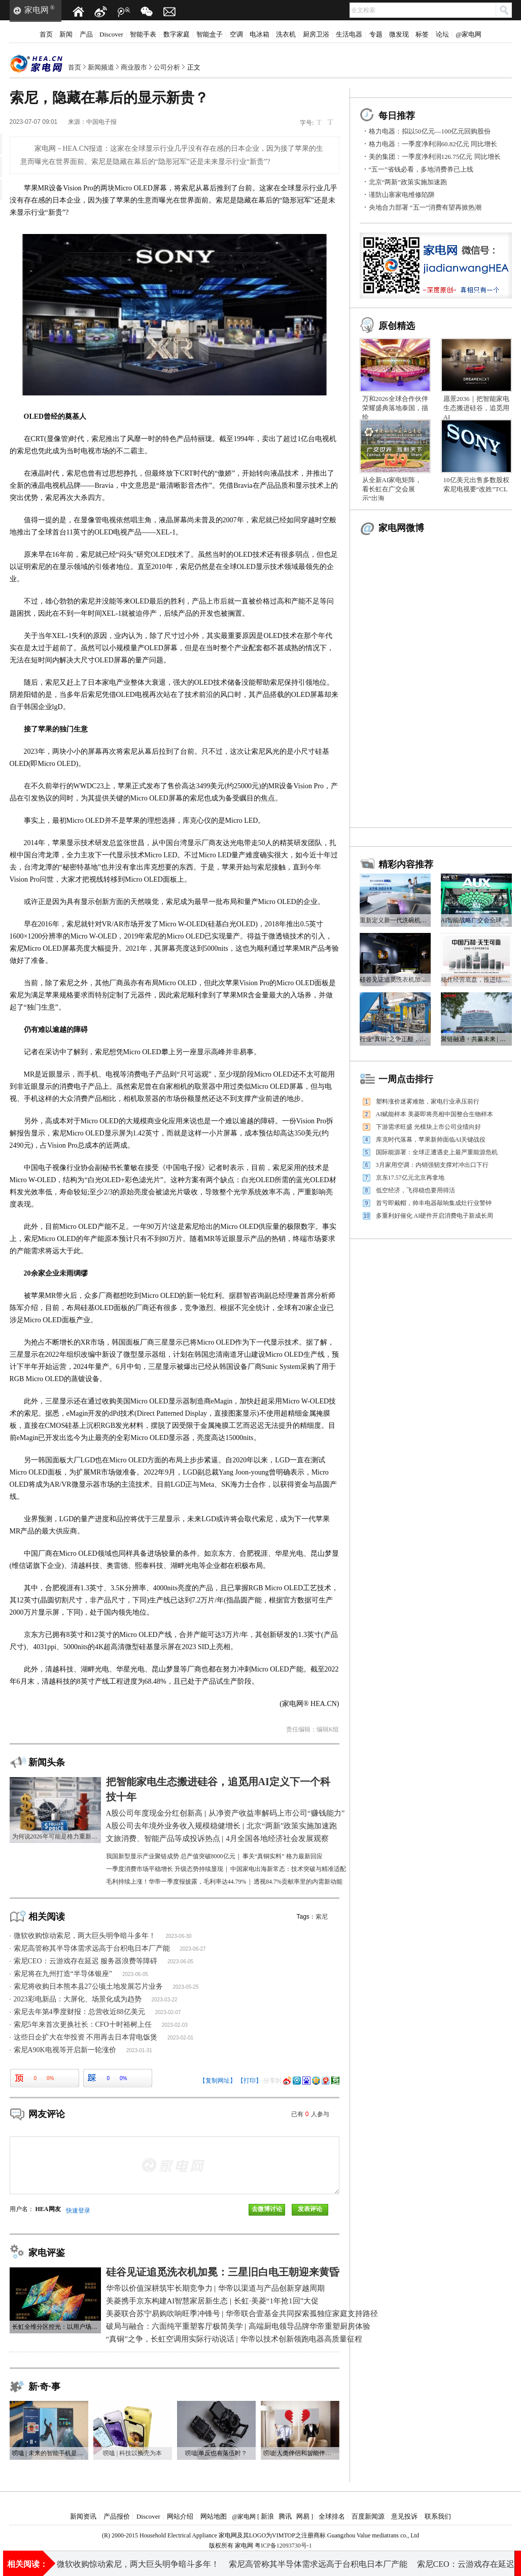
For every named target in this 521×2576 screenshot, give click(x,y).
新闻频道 (101, 67)
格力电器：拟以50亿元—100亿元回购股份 (430, 131)
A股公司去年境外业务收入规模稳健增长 (292, 2563)
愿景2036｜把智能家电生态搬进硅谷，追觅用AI (476, 408)
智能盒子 (209, 34)
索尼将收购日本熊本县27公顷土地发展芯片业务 (88, 1986)
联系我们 (438, 2516)
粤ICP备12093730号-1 (283, 2545)
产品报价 (116, 2516)
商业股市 (134, 67)
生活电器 (349, 34)
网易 (302, 2516)
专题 (376, 34)
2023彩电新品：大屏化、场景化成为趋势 (78, 1999)
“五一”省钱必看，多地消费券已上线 (421, 169)
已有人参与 (310, 2114)
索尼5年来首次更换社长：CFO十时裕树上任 (83, 2024)
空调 (236, 34)
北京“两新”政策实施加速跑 (408, 182)
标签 (422, 34)
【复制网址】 (217, 2080)
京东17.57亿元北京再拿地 (410, 1177)
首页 (46, 34)
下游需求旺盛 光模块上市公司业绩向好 (428, 1126)
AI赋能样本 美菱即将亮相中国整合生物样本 (435, 1114)
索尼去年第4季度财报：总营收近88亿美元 (79, 2012)
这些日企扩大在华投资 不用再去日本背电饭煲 (86, 2037)
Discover (111, 34)
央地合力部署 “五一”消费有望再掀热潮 (425, 207)
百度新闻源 (368, 2516)
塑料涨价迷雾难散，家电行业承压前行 (427, 1101)
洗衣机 (286, 34)
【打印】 (249, 2080)
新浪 (267, 2516)
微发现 (399, 34)
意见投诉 (404, 2516)
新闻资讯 (83, 2516)
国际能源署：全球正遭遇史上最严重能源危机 (437, 1152)
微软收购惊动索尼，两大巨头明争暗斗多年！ (85, 1935)
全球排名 (332, 2516)
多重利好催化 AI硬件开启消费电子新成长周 (435, 1215)
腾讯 (285, 2516)
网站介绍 (180, 2516)
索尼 (322, 1916)
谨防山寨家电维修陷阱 (402, 194)
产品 (86, 34)
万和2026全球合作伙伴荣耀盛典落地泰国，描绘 (395, 408)
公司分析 (167, 67)
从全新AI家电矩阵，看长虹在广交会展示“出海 (392, 489)
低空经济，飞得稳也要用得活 (415, 1190)
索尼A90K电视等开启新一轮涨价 (65, 2050)
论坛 (442, 34)
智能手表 (143, 34)
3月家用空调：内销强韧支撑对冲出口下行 (432, 1164)
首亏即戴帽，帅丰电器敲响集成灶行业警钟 (434, 1203)
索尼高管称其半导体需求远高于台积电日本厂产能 (92, 1948)
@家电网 (468, 34)
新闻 (66, 34)
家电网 (36, 10)
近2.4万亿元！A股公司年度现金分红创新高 (134, 2563)
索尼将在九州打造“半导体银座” (63, 1974)
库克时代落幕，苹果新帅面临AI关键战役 (431, 1139)
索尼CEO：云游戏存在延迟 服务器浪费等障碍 (86, 1961)
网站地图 (213, 2516)
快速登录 (78, 2210)
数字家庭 (176, 34)
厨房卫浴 (316, 34)
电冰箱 (259, 34)
